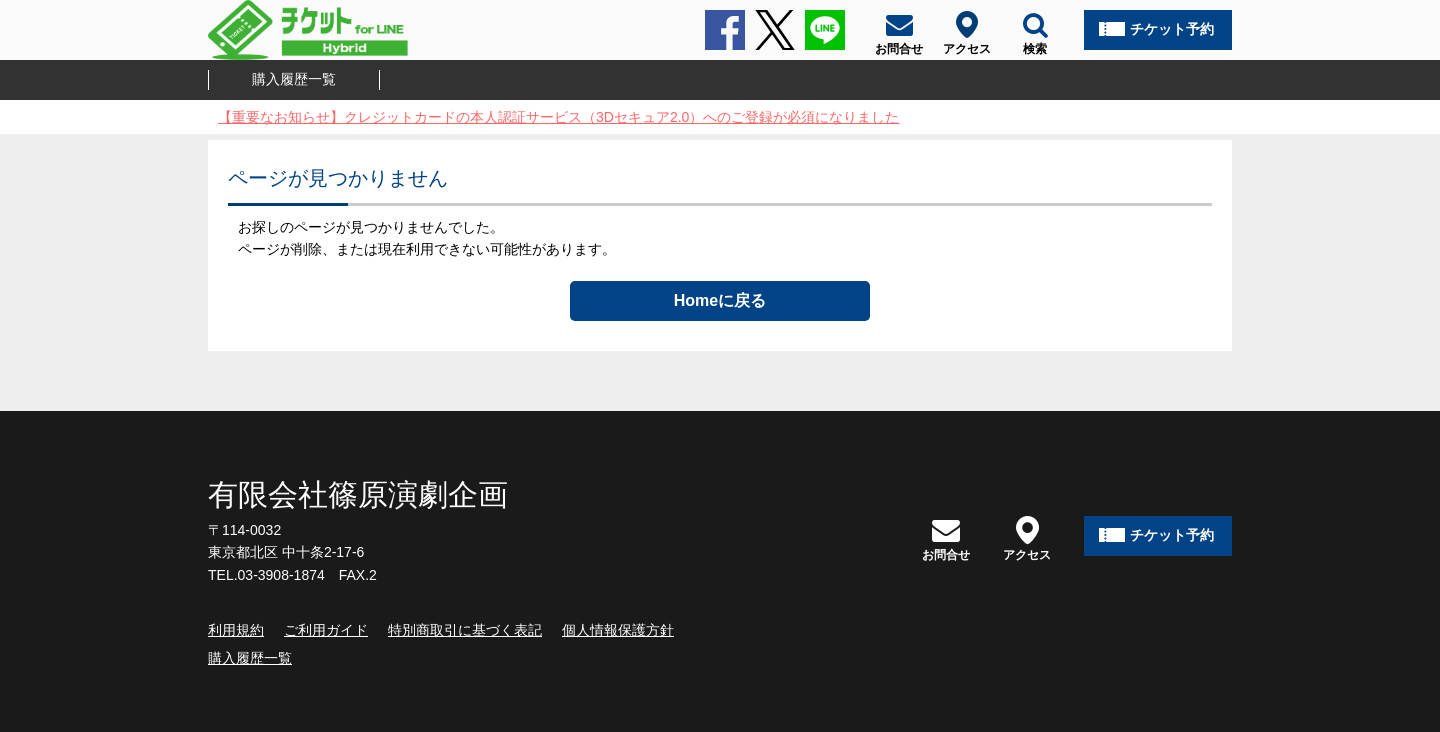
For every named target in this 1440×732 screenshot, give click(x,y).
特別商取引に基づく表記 (465, 630)
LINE (825, 30)
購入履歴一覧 (294, 79)
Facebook (725, 30)
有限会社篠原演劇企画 (358, 494)
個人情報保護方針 (618, 630)
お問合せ (946, 538)
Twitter (775, 30)
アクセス (1027, 538)
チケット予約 (1172, 29)
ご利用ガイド (326, 630)
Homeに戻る (720, 300)
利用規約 (236, 630)
